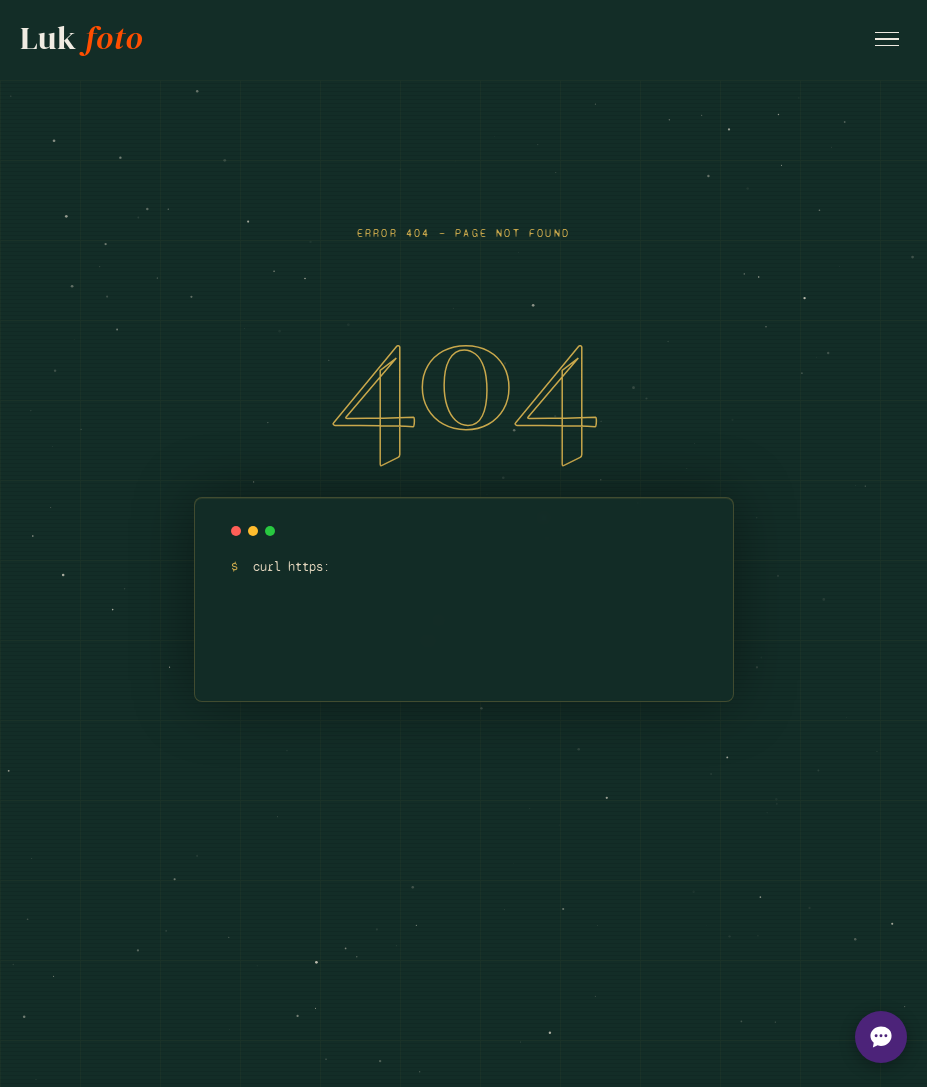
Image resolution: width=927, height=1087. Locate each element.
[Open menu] (887, 39)
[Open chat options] (881, 1037)
